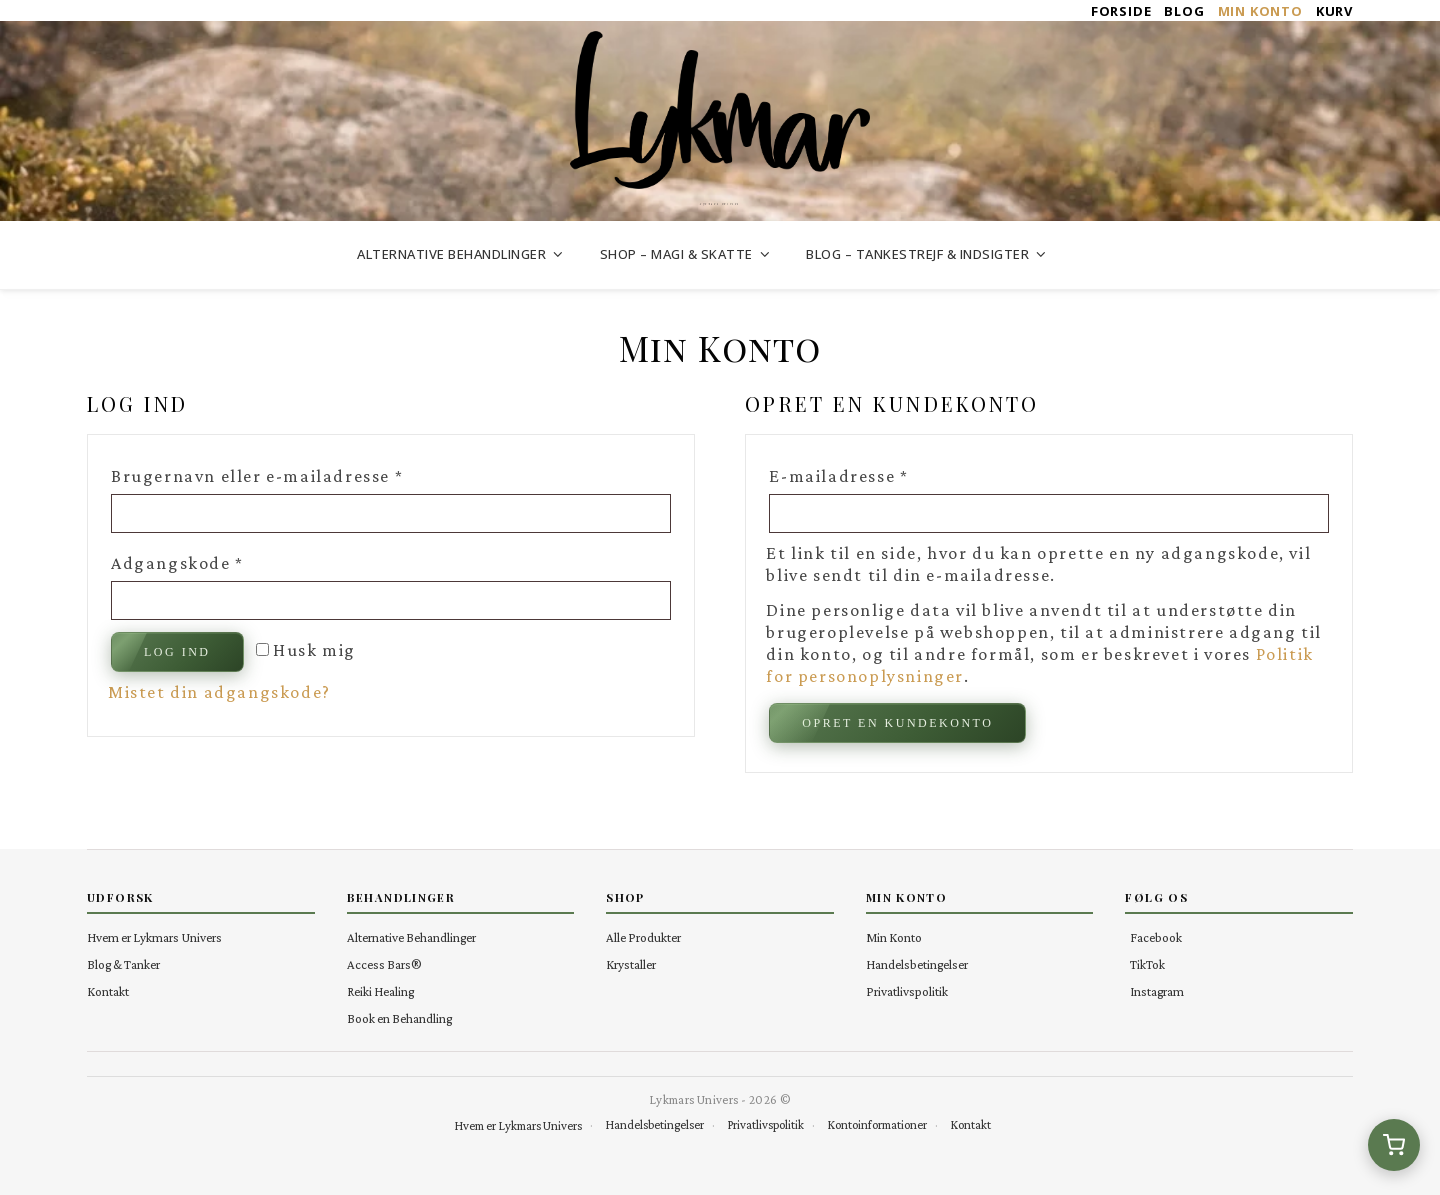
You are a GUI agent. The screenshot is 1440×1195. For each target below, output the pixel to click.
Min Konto (1260, 11)
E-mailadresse (879, 472)
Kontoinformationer (877, 1125)
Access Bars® (384, 964)
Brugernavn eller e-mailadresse (297, 472)
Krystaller (631, 964)
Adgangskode (218, 559)
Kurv (1334, 11)
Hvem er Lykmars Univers (154, 937)
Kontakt (108, 991)
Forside (1121, 11)
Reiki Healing (380, 991)
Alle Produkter (643, 937)
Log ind (177, 652)
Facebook (1156, 937)
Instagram (1157, 991)
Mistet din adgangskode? (219, 692)
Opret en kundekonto (897, 723)
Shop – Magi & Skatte (676, 254)
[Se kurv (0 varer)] (1394, 1145)
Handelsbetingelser (917, 964)
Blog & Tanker (123, 964)
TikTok (1147, 964)
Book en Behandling (399, 1018)
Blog (1184, 11)
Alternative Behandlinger (451, 254)
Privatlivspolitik (907, 991)
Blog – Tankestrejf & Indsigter (917, 254)
